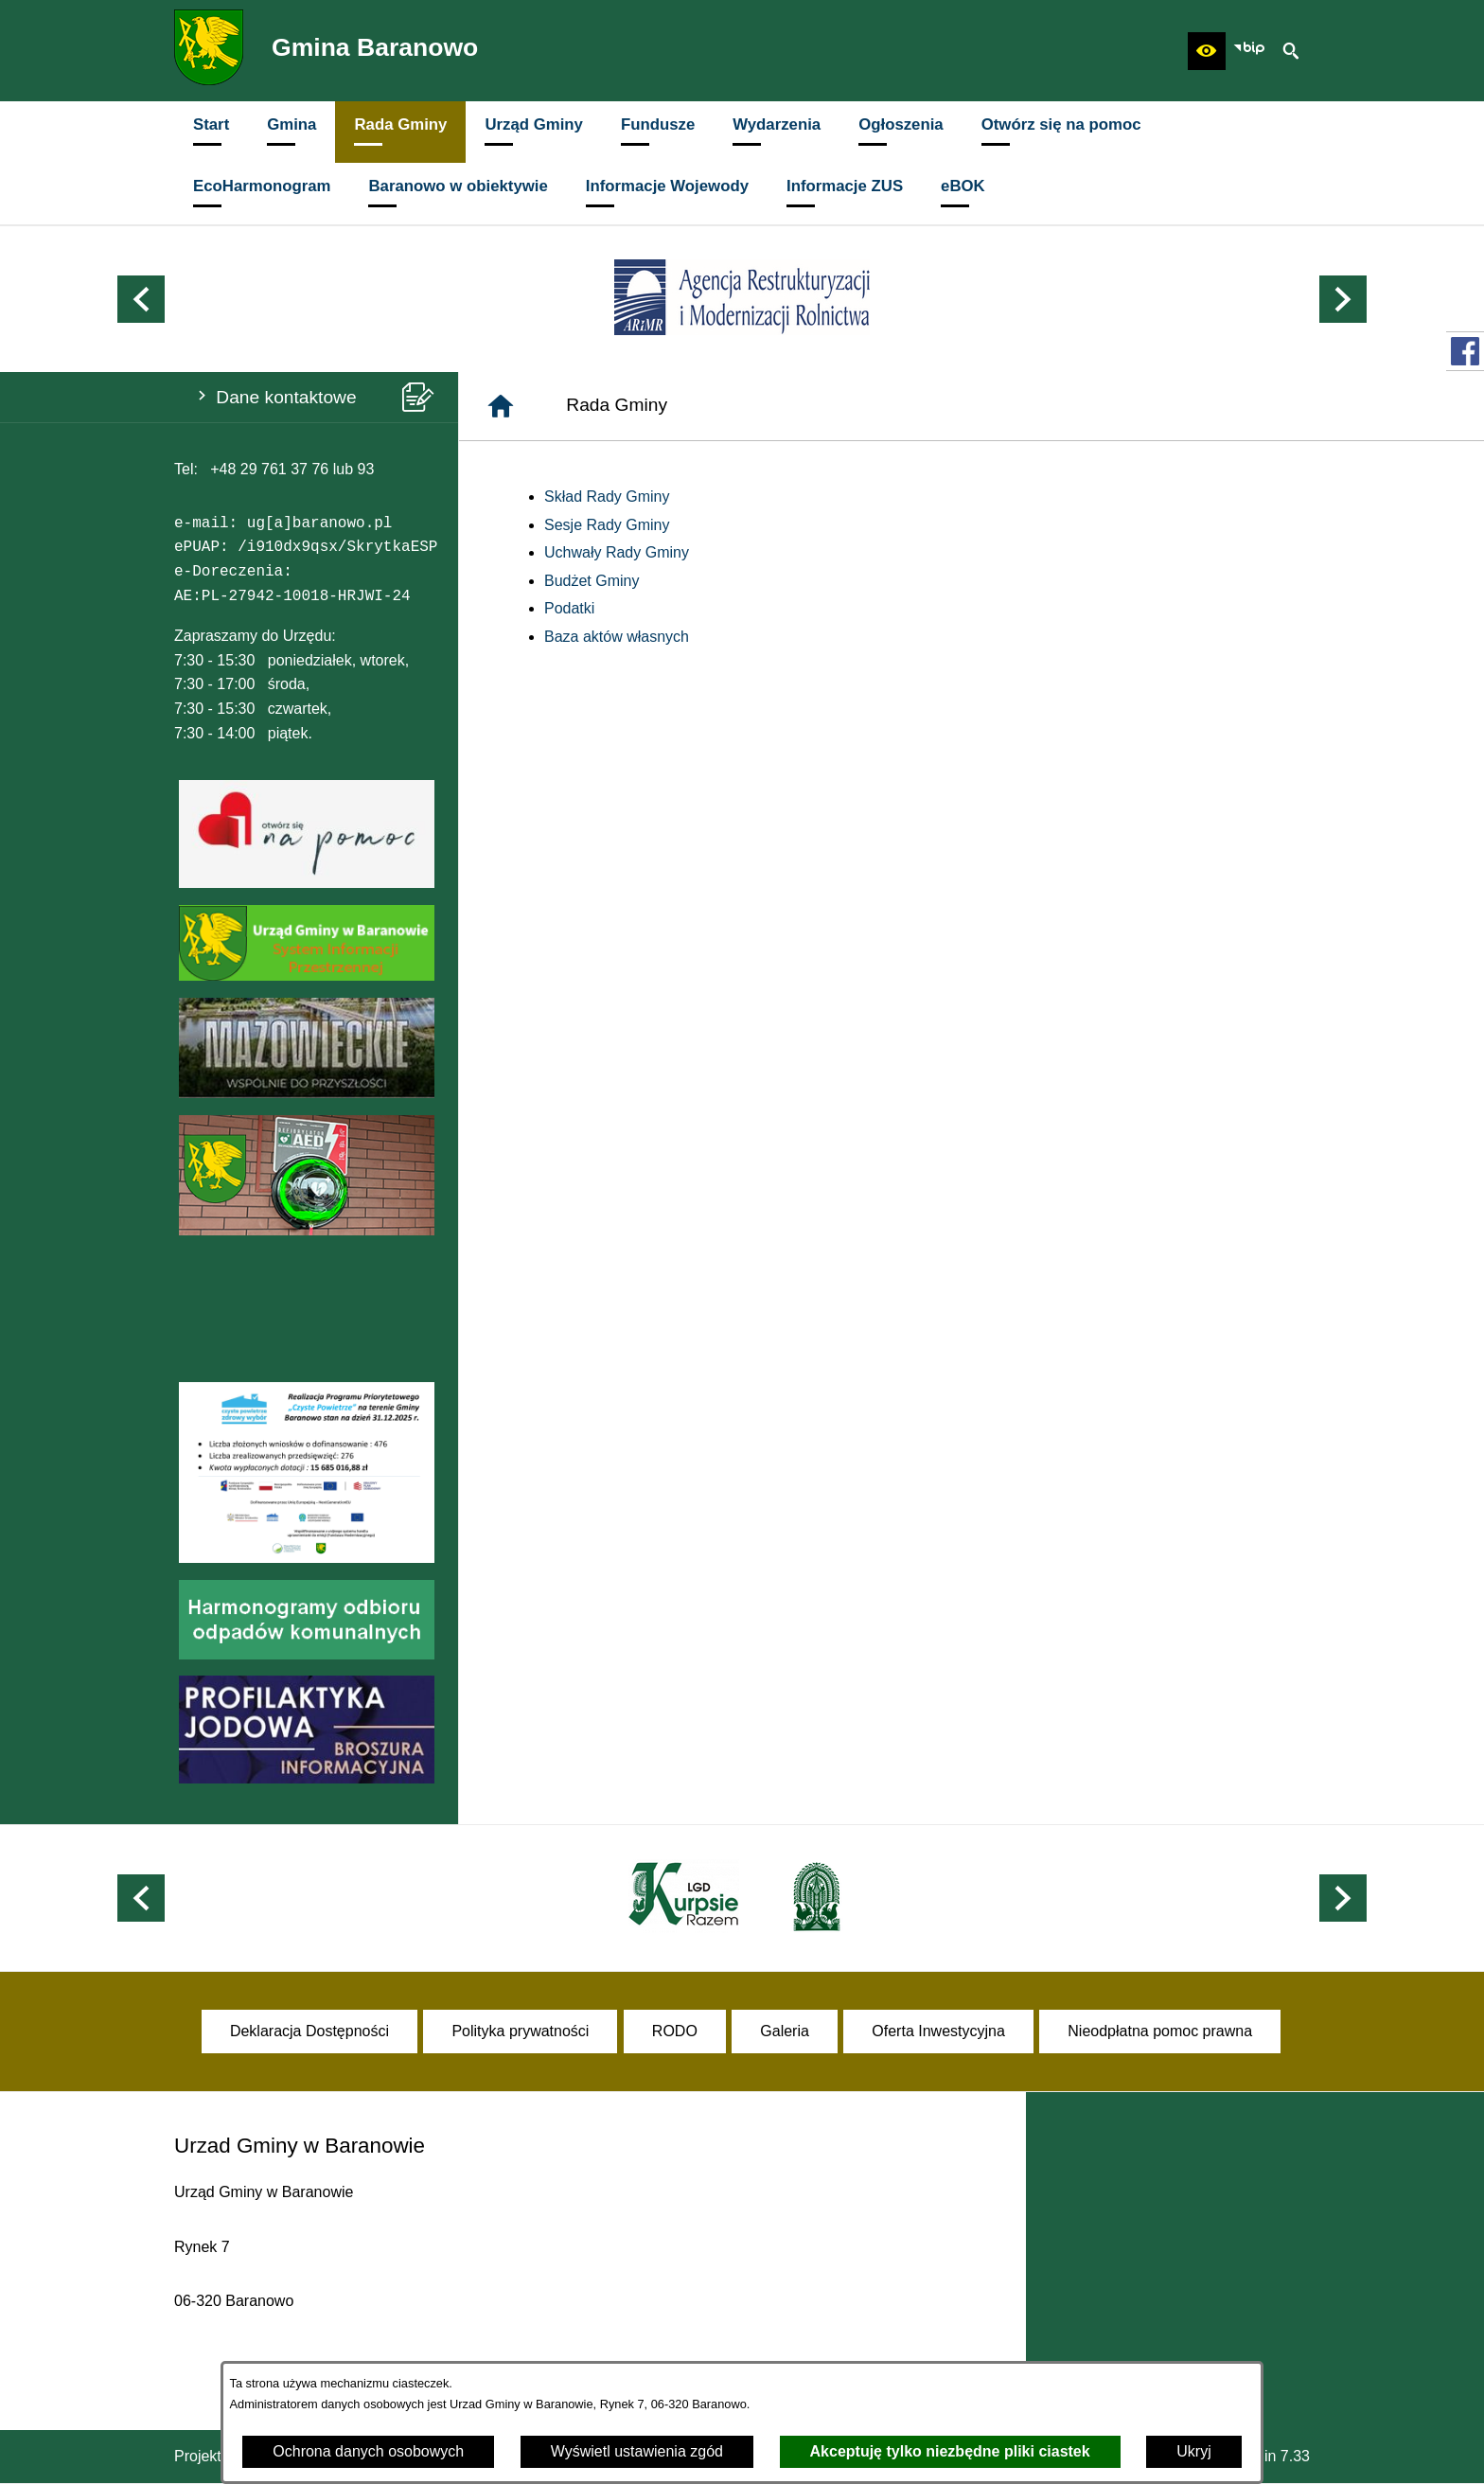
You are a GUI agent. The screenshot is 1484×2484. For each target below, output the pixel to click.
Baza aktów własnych (616, 637)
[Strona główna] (500, 406)
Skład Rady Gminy (607, 496)
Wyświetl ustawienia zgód (637, 2451)
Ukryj (1193, 2451)
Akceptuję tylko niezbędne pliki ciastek (950, 2451)
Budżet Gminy (591, 581)
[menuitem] (211, 132)
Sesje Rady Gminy (607, 525)
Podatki (569, 608)
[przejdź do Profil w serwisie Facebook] (1465, 351)
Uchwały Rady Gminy (616, 552)
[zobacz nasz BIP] (1249, 51)
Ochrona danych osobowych (368, 2451)
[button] (1207, 51)
